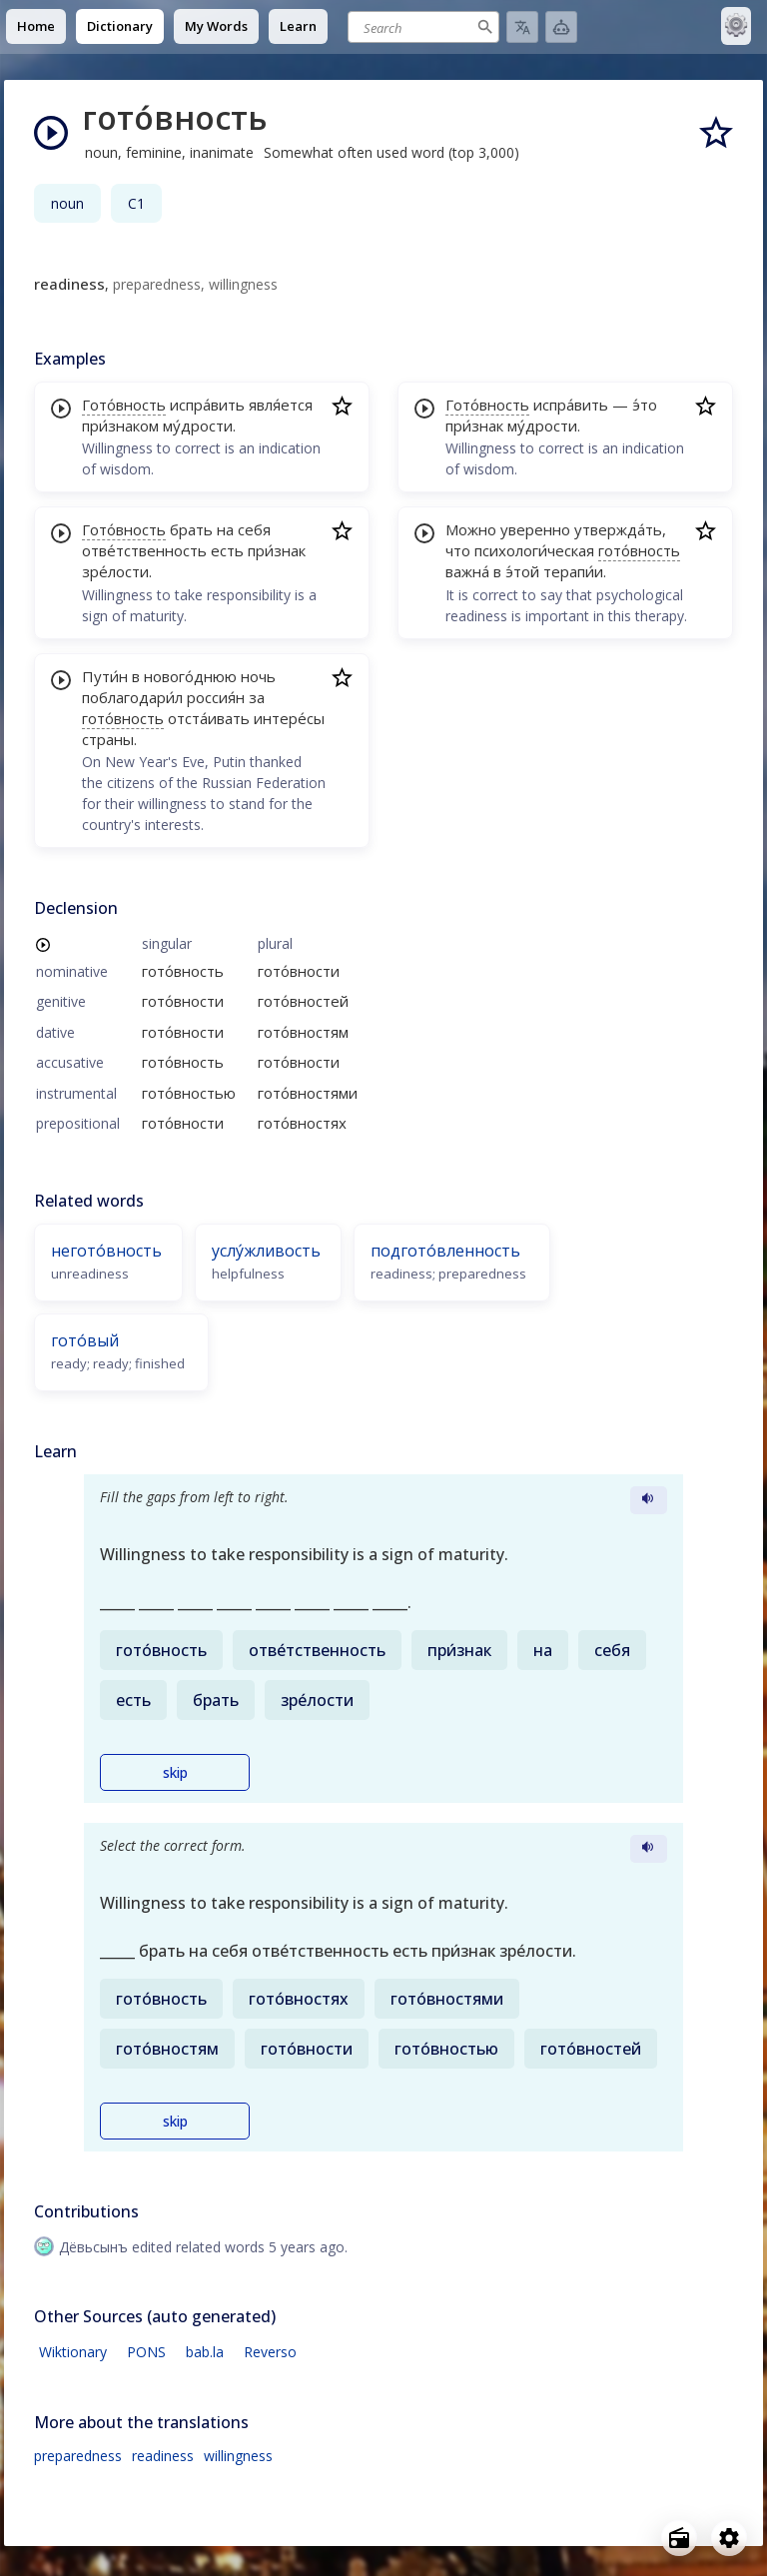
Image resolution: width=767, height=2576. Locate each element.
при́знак (277, 550)
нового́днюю (190, 676)
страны (108, 739)
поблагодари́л (132, 697)
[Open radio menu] (679, 2538)
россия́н (216, 697)
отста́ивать (209, 718)
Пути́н (105, 676)
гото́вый (85, 1340)
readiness (163, 2455)
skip (175, 1772)
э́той (522, 571)
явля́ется (281, 405)
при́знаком (120, 425)
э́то (644, 405)
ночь (258, 676)
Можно (470, 529)
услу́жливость (266, 1251)
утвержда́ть (618, 529)
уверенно (535, 529)
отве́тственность (144, 550)
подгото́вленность (445, 1251)
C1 (136, 203)
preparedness (78, 2455)
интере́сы (289, 718)
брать (191, 529)
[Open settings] (729, 2538)
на (225, 529)
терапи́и (573, 571)
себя (254, 529)
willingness (238, 2455)
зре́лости (115, 571)
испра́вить (207, 405)
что (457, 550)
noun (67, 203)
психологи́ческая (534, 550)
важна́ (467, 571)
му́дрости (198, 425)
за (257, 697)
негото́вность (106, 1251)
